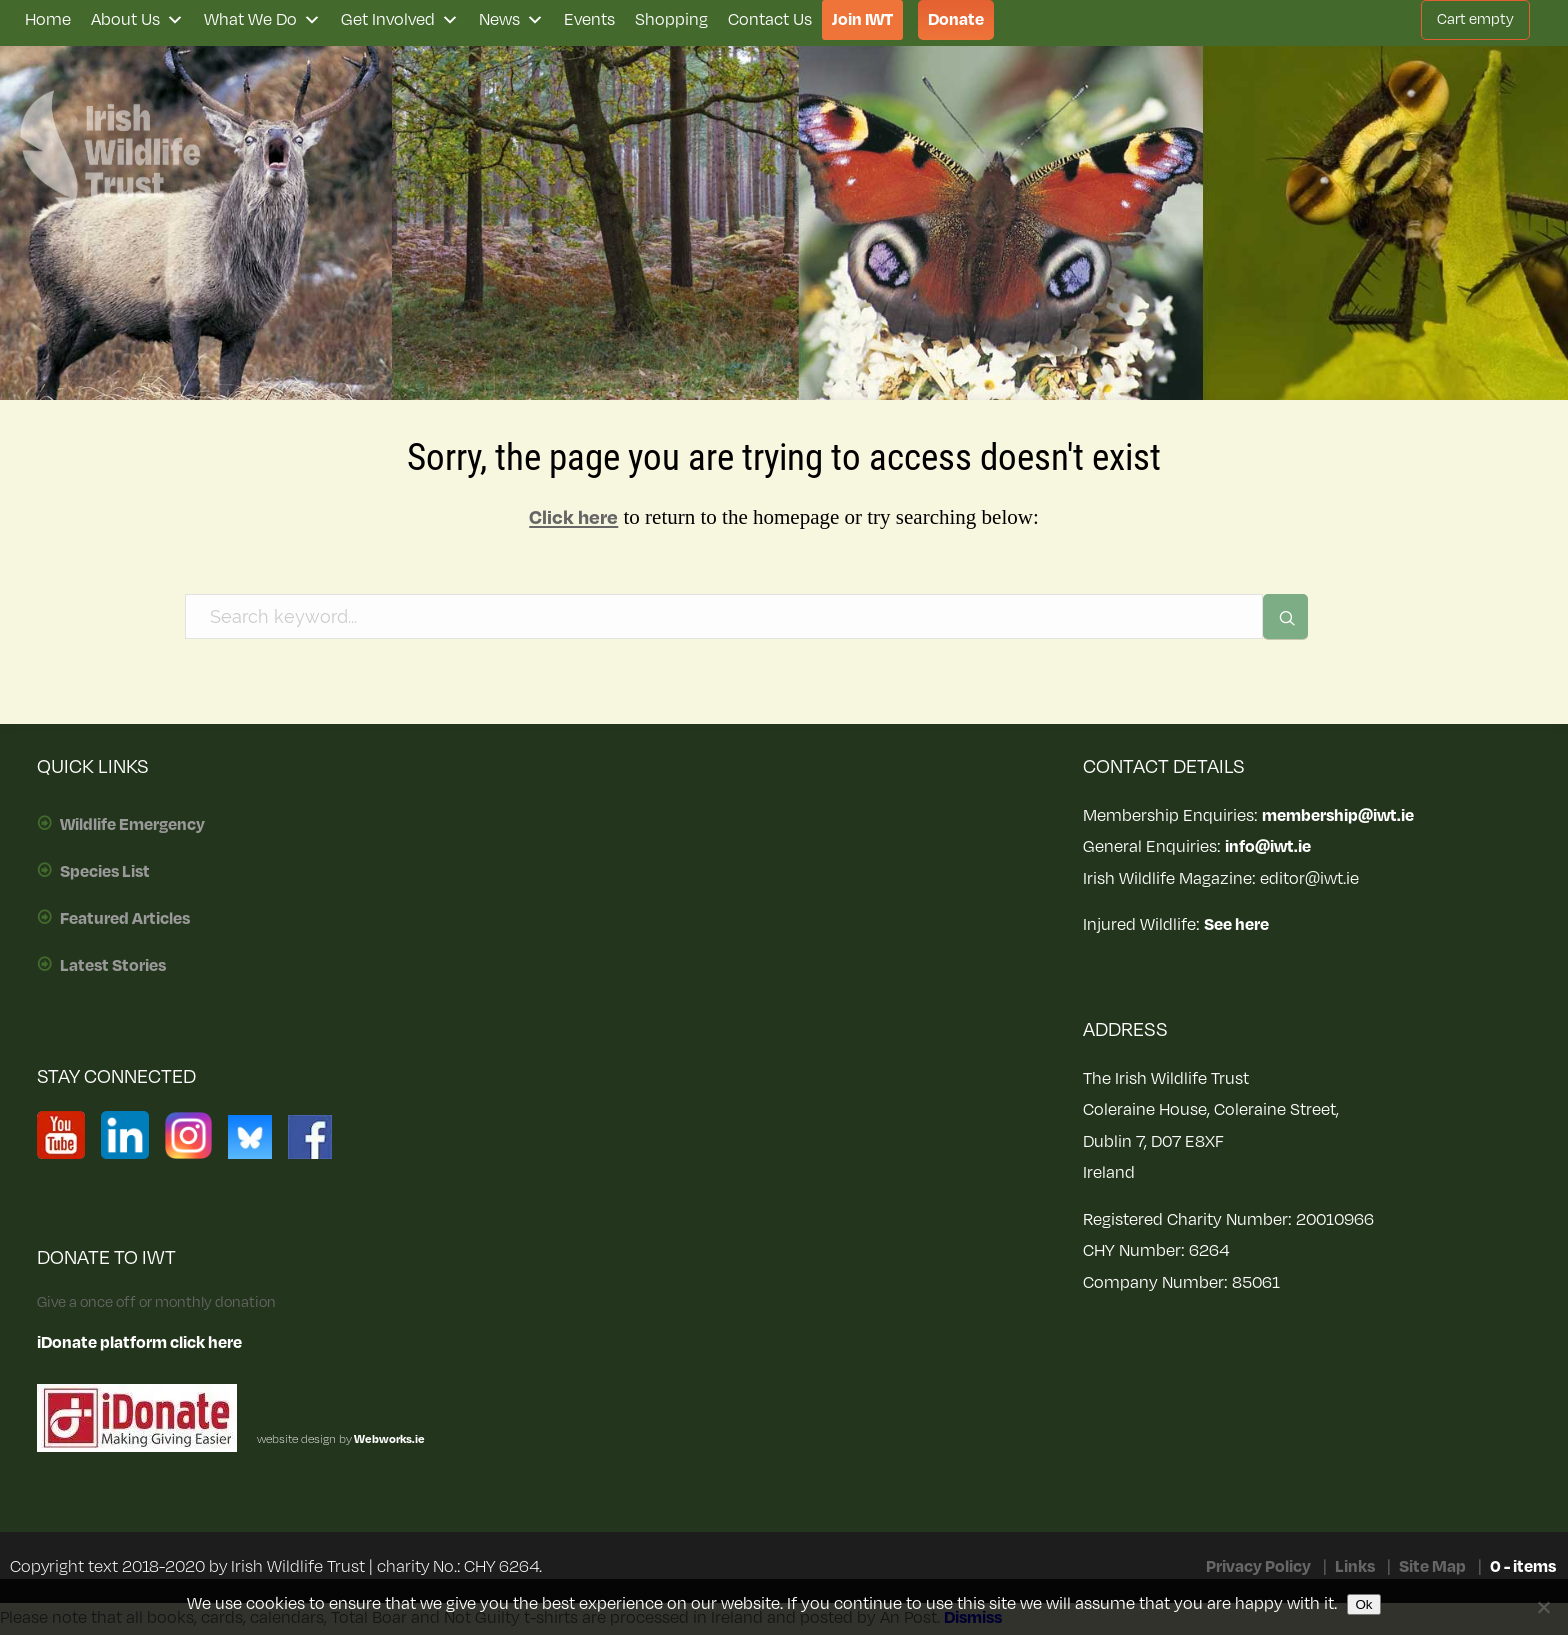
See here (1236, 925)
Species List (105, 872)
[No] (1543, 1607)
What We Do (262, 20)
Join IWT (862, 20)
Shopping (671, 20)
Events (589, 20)
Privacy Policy (1258, 1567)
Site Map (1432, 1567)
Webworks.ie (388, 1439)
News (511, 20)
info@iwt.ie (1268, 847)
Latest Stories (113, 966)
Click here (573, 518)
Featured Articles (125, 919)
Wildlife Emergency (132, 825)
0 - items (1523, 1567)
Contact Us (770, 20)
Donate (956, 20)
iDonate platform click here (139, 1343)
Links (1355, 1567)
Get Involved (400, 20)
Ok (1363, 1604)
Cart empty (1475, 19)
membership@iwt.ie (1338, 816)
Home (48, 20)
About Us (137, 20)
